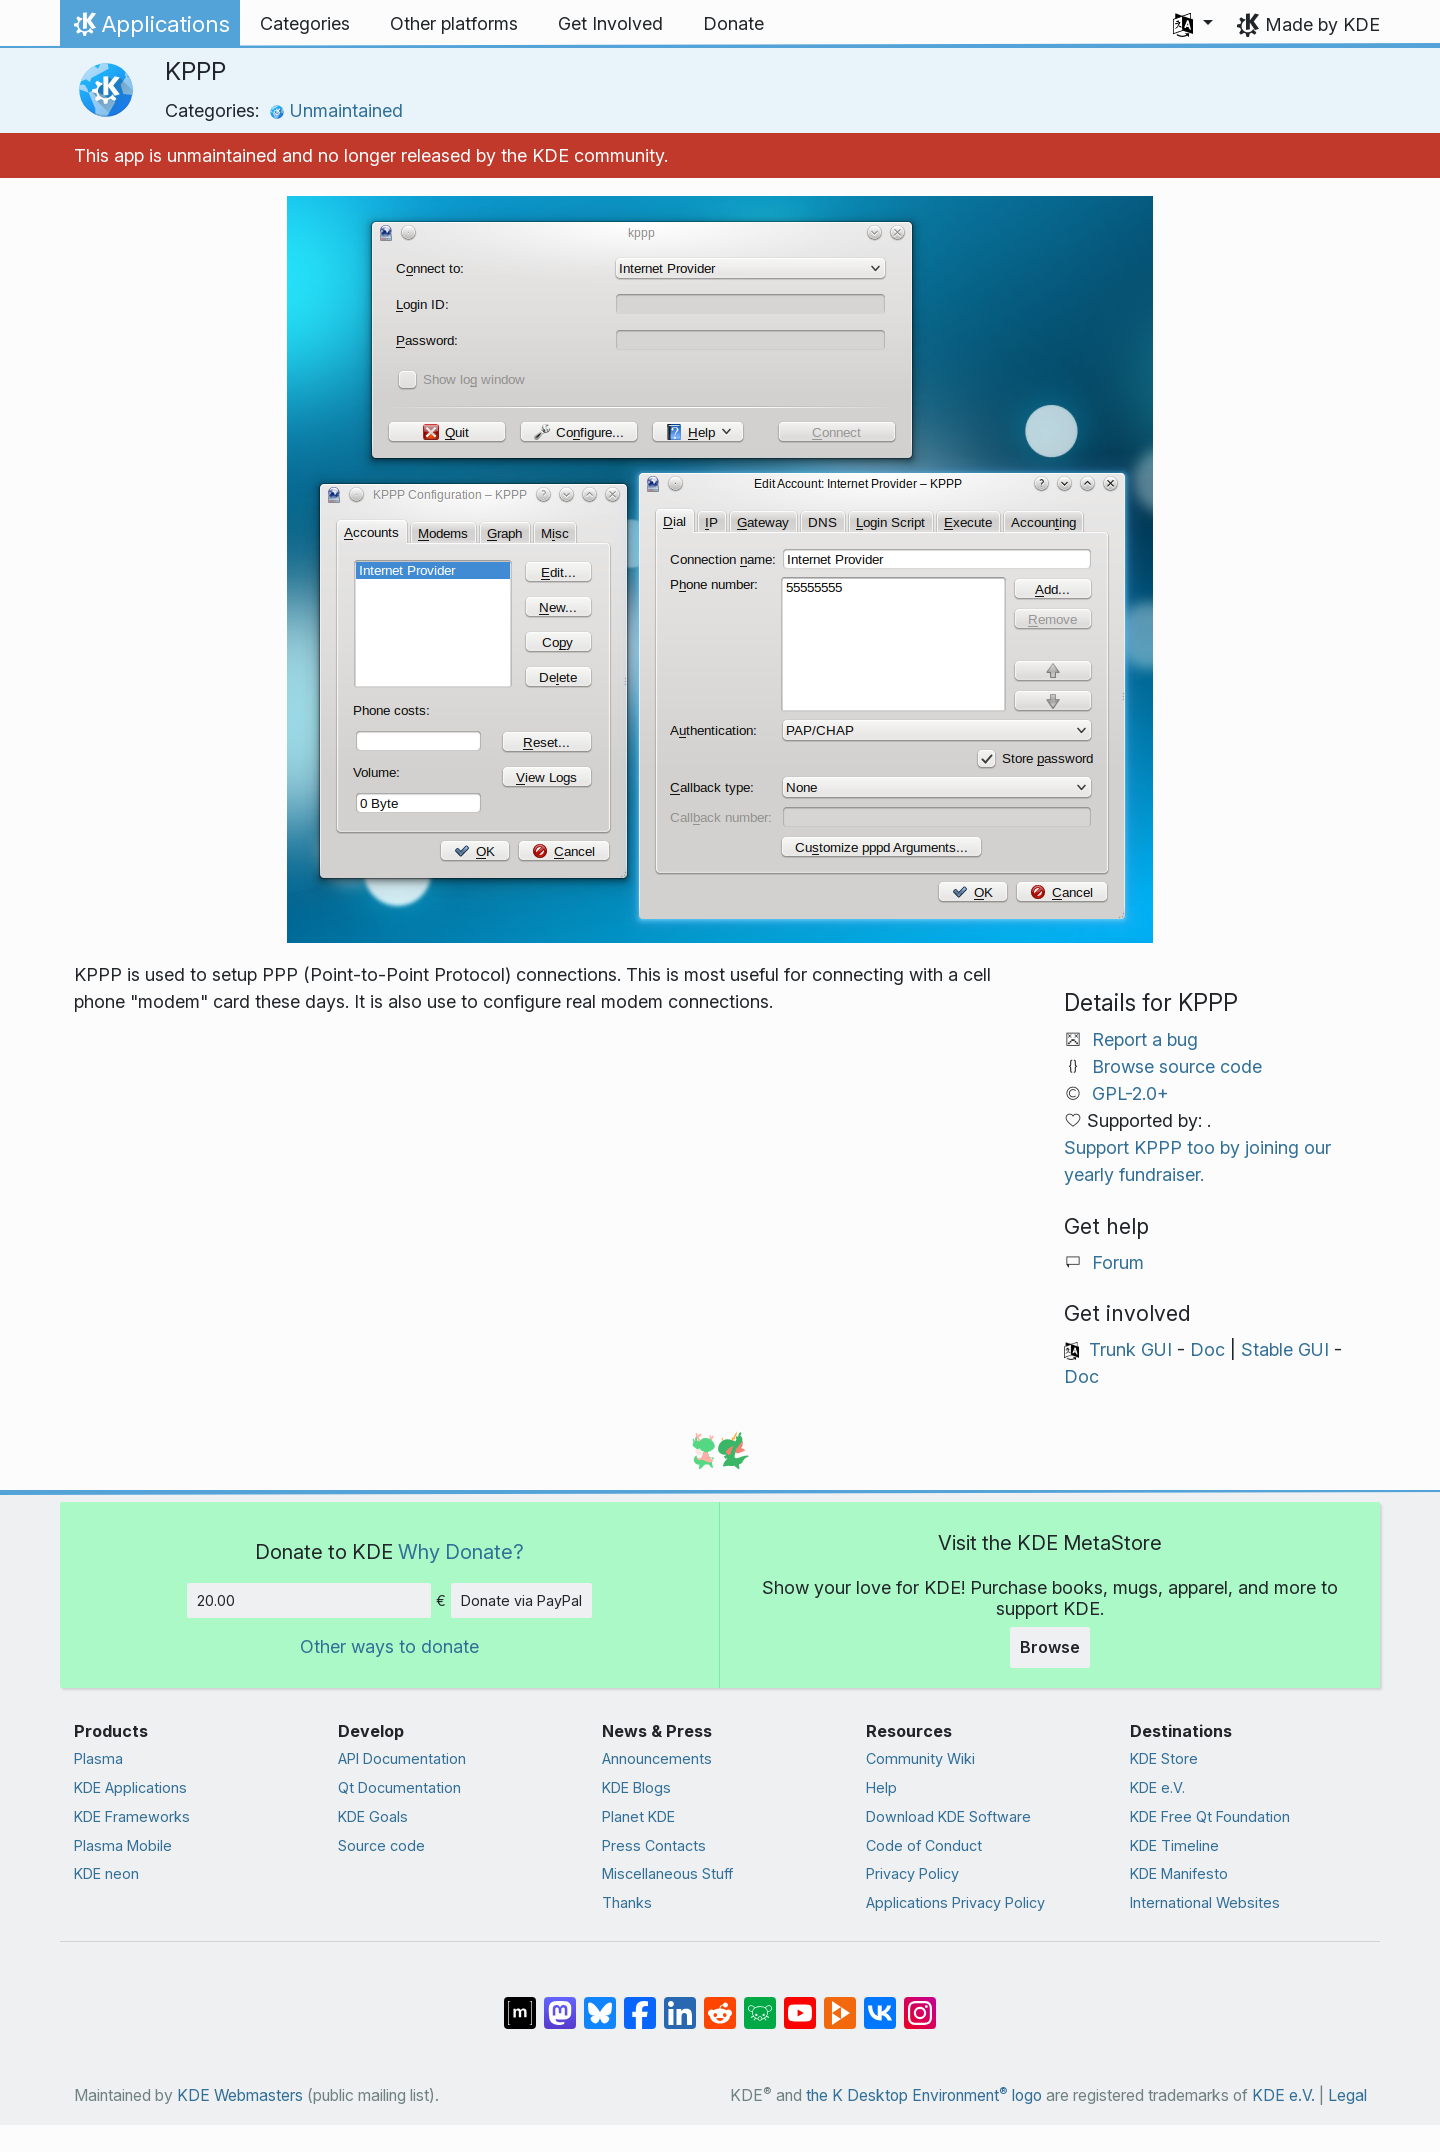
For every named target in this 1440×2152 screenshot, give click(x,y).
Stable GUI (1285, 1349)
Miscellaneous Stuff (667, 1873)
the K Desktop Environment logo (924, 2095)
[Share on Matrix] (520, 2003)
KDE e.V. (1157, 1787)
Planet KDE (638, 1816)
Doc (1207, 1349)
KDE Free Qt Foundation (1210, 1816)
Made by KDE (1322, 24)
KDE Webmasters (240, 2095)
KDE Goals (373, 1816)
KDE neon (106, 1873)
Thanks (627, 1902)
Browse (1050, 1647)
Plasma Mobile (123, 1845)
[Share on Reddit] (720, 2003)
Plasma (98, 1758)
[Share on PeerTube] (840, 2003)
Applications (149, 29)
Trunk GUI (1130, 1349)
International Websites (1205, 1902)
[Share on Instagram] (920, 2003)
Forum (1118, 1262)
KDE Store (1164, 1758)
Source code (381, 1845)
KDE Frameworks (132, 1816)
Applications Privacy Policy (955, 1902)
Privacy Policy (912, 1873)
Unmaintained (336, 110)
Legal (1347, 2095)
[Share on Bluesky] (600, 2003)
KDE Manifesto (1179, 1873)
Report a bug (1145, 1039)
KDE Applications (130, 1787)
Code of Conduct (924, 1845)
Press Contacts (654, 1845)
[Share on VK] (880, 2003)
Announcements (657, 1758)
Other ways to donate (389, 1646)
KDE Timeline (1174, 1845)
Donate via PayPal (521, 1600)
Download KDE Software (948, 1816)
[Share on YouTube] (800, 2003)
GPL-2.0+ (1130, 1093)
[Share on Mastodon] (560, 2003)
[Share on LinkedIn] (680, 2003)
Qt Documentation (399, 1787)
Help (881, 1787)
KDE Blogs (636, 1787)
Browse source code (1177, 1066)
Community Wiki (920, 1758)
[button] (1193, 24)
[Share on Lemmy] (760, 2003)
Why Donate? (461, 1551)
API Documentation (402, 1758)
